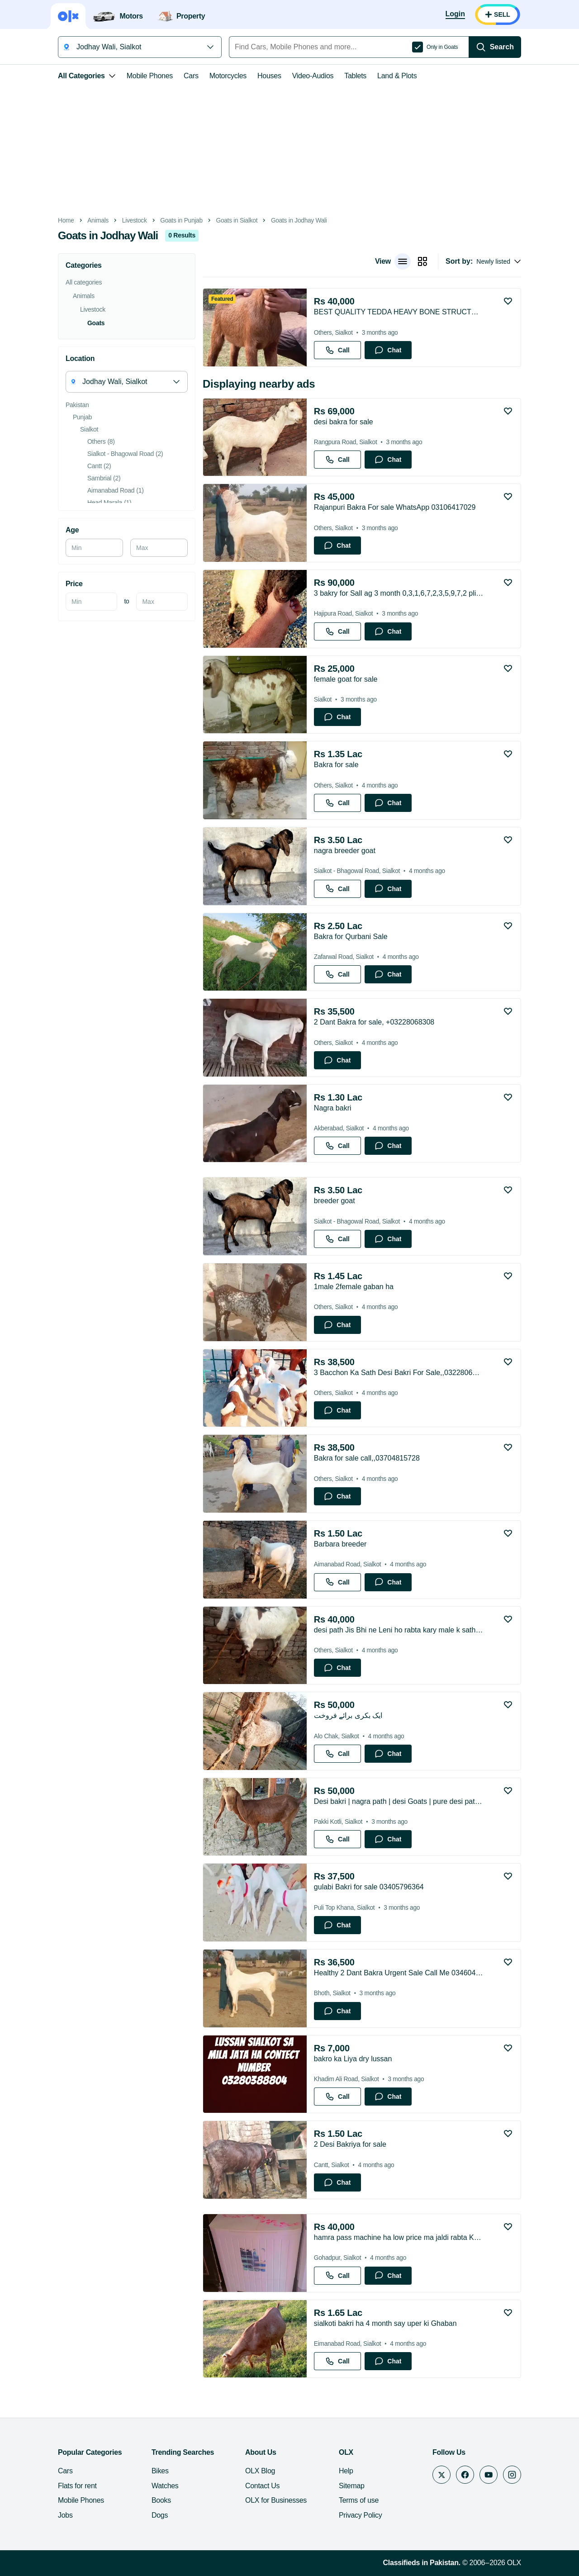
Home (66, 220)
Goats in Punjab (181, 220)
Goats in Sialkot (236, 220)
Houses (269, 76)
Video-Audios (313, 76)
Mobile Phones (150, 76)
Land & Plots (397, 76)
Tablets (355, 76)
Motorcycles (228, 76)
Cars (191, 76)
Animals (98, 220)
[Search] (495, 47)
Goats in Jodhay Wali (299, 220)
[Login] (455, 14)
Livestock (134, 220)
